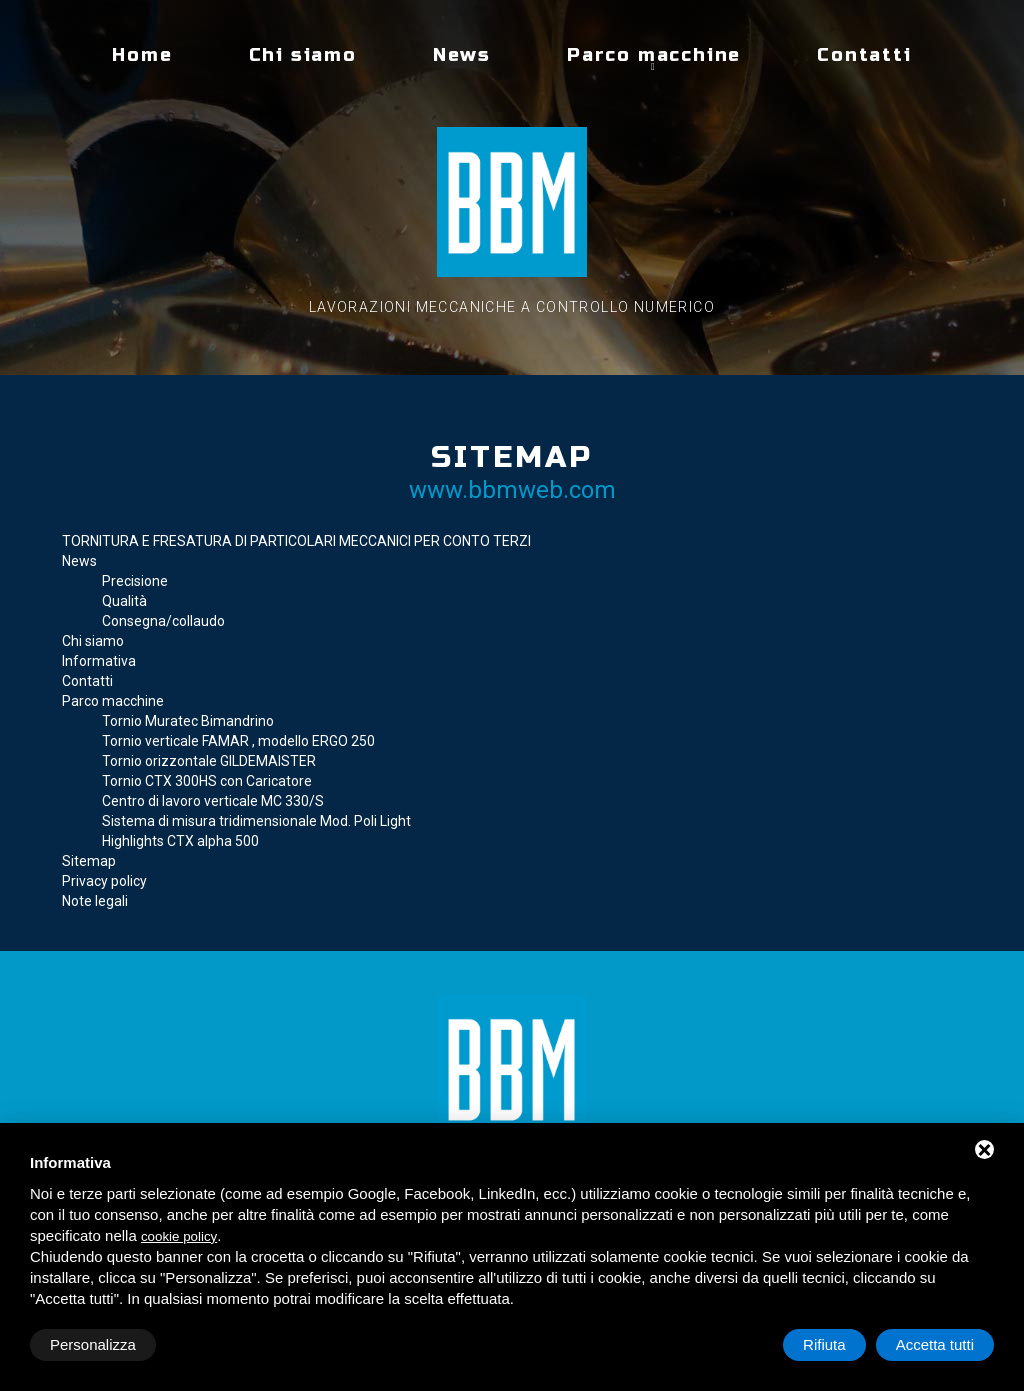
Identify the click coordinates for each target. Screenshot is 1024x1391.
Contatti (864, 55)
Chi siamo (303, 55)
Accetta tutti (935, 1344)
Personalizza (93, 1344)
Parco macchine (654, 55)
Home (142, 55)
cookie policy (179, 1236)
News (462, 55)
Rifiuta (824, 1344)
